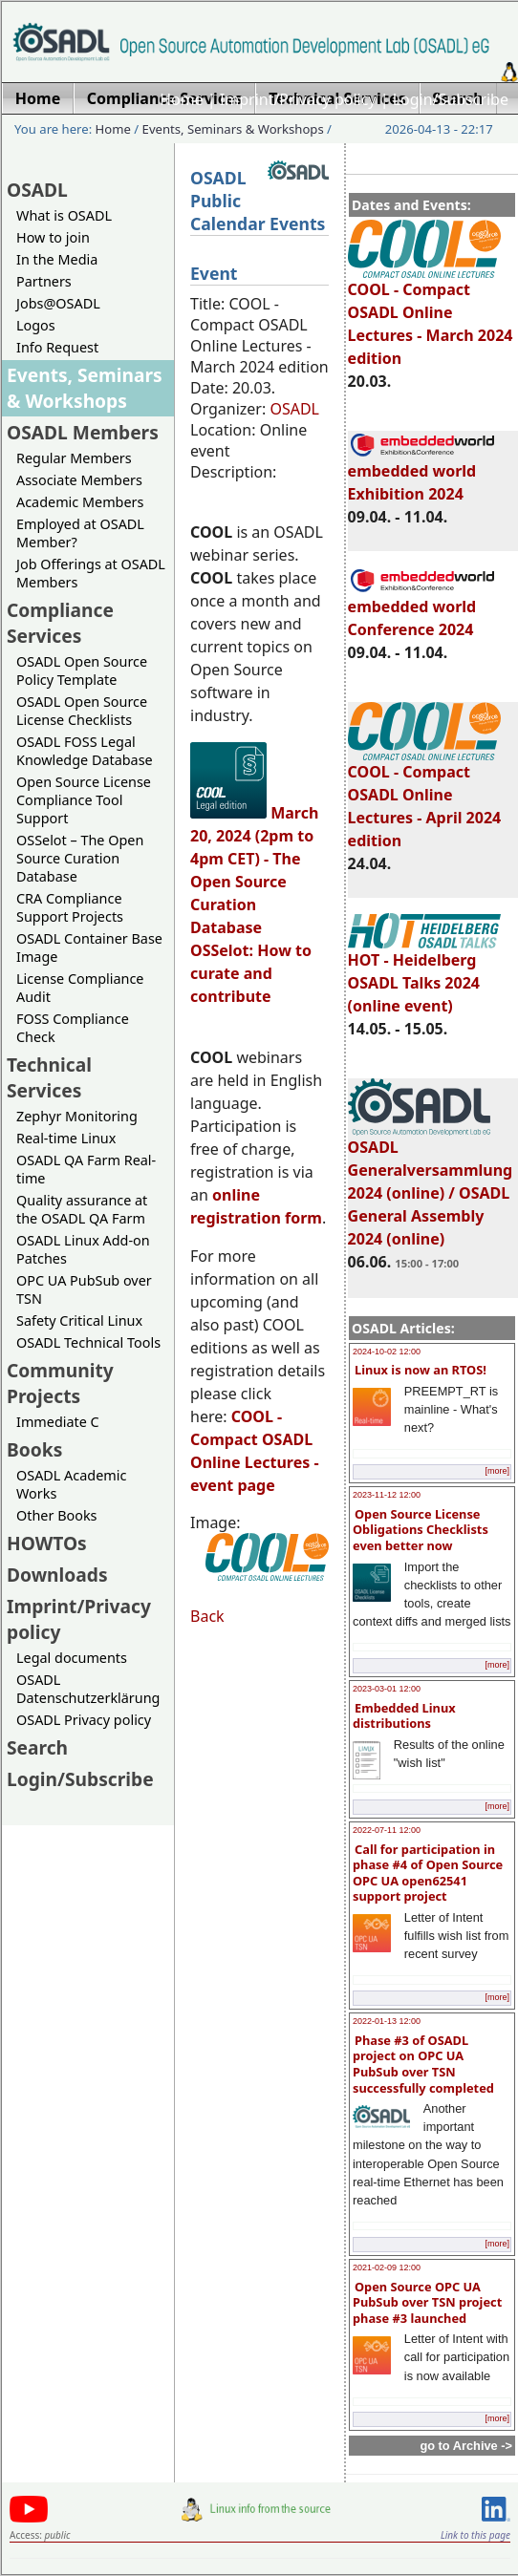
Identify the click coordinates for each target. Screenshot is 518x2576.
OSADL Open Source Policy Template (81, 670)
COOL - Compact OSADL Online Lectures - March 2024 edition (430, 315)
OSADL (37, 189)
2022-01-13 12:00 (387, 2021)
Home (182, 99)
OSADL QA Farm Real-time (86, 1169)
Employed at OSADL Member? (80, 533)
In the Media (56, 259)
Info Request (57, 347)
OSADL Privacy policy (83, 1720)
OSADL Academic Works (71, 1484)
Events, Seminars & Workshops (233, 129)
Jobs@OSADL (58, 303)
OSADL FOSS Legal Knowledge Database (84, 751)
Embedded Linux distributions (404, 1716)
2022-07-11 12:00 (387, 1830)
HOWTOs (47, 1543)
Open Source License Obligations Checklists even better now (420, 1529)
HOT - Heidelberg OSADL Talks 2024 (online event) (424, 974)
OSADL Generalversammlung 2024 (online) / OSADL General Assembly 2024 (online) (430, 1184)
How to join (53, 237)
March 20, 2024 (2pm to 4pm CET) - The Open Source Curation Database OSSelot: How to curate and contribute (254, 904)
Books (34, 1449)
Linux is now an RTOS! (420, 1369)
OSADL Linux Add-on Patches (83, 1249)
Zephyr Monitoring (77, 1116)
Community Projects (60, 1383)
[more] (497, 1471)
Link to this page (475, 2535)
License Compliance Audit (79, 987)
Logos (35, 325)
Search (37, 1747)
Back (207, 1616)
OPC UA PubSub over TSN (84, 1289)
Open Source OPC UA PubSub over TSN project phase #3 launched (427, 2302)
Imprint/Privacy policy (298, 99)
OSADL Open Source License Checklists (81, 710)
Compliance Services (60, 623)
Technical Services (49, 1077)
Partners (44, 281)
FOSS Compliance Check (72, 1028)
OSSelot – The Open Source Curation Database (79, 858)
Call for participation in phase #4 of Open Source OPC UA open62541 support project (428, 1873)
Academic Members (79, 502)
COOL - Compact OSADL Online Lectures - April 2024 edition (425, 797)
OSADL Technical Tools (88, 1342)
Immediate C (57, 1422)
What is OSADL (64, 215)
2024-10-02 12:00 (387, 1351)
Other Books (56, 1515)
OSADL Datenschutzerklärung (88, 1689)
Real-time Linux (66, 1138)
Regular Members (74, 458)
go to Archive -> (466, 2445)
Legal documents (71, 1658)
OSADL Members (83, 432)
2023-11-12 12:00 (387, 1495)
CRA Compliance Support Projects (69, 907)
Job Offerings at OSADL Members (90, 573)
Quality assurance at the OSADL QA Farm (81, 1209)
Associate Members (79, 480)
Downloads (57, 1574)
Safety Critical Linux (79, 1320)
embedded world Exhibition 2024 (422, 473)
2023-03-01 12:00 (387, 1688)
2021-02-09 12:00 (387, 2267)
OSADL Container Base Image (89, 947)
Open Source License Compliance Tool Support (83, 800)
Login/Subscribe (450, 99)
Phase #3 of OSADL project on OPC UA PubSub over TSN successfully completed (423, 2064)
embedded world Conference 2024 (422, 609)
